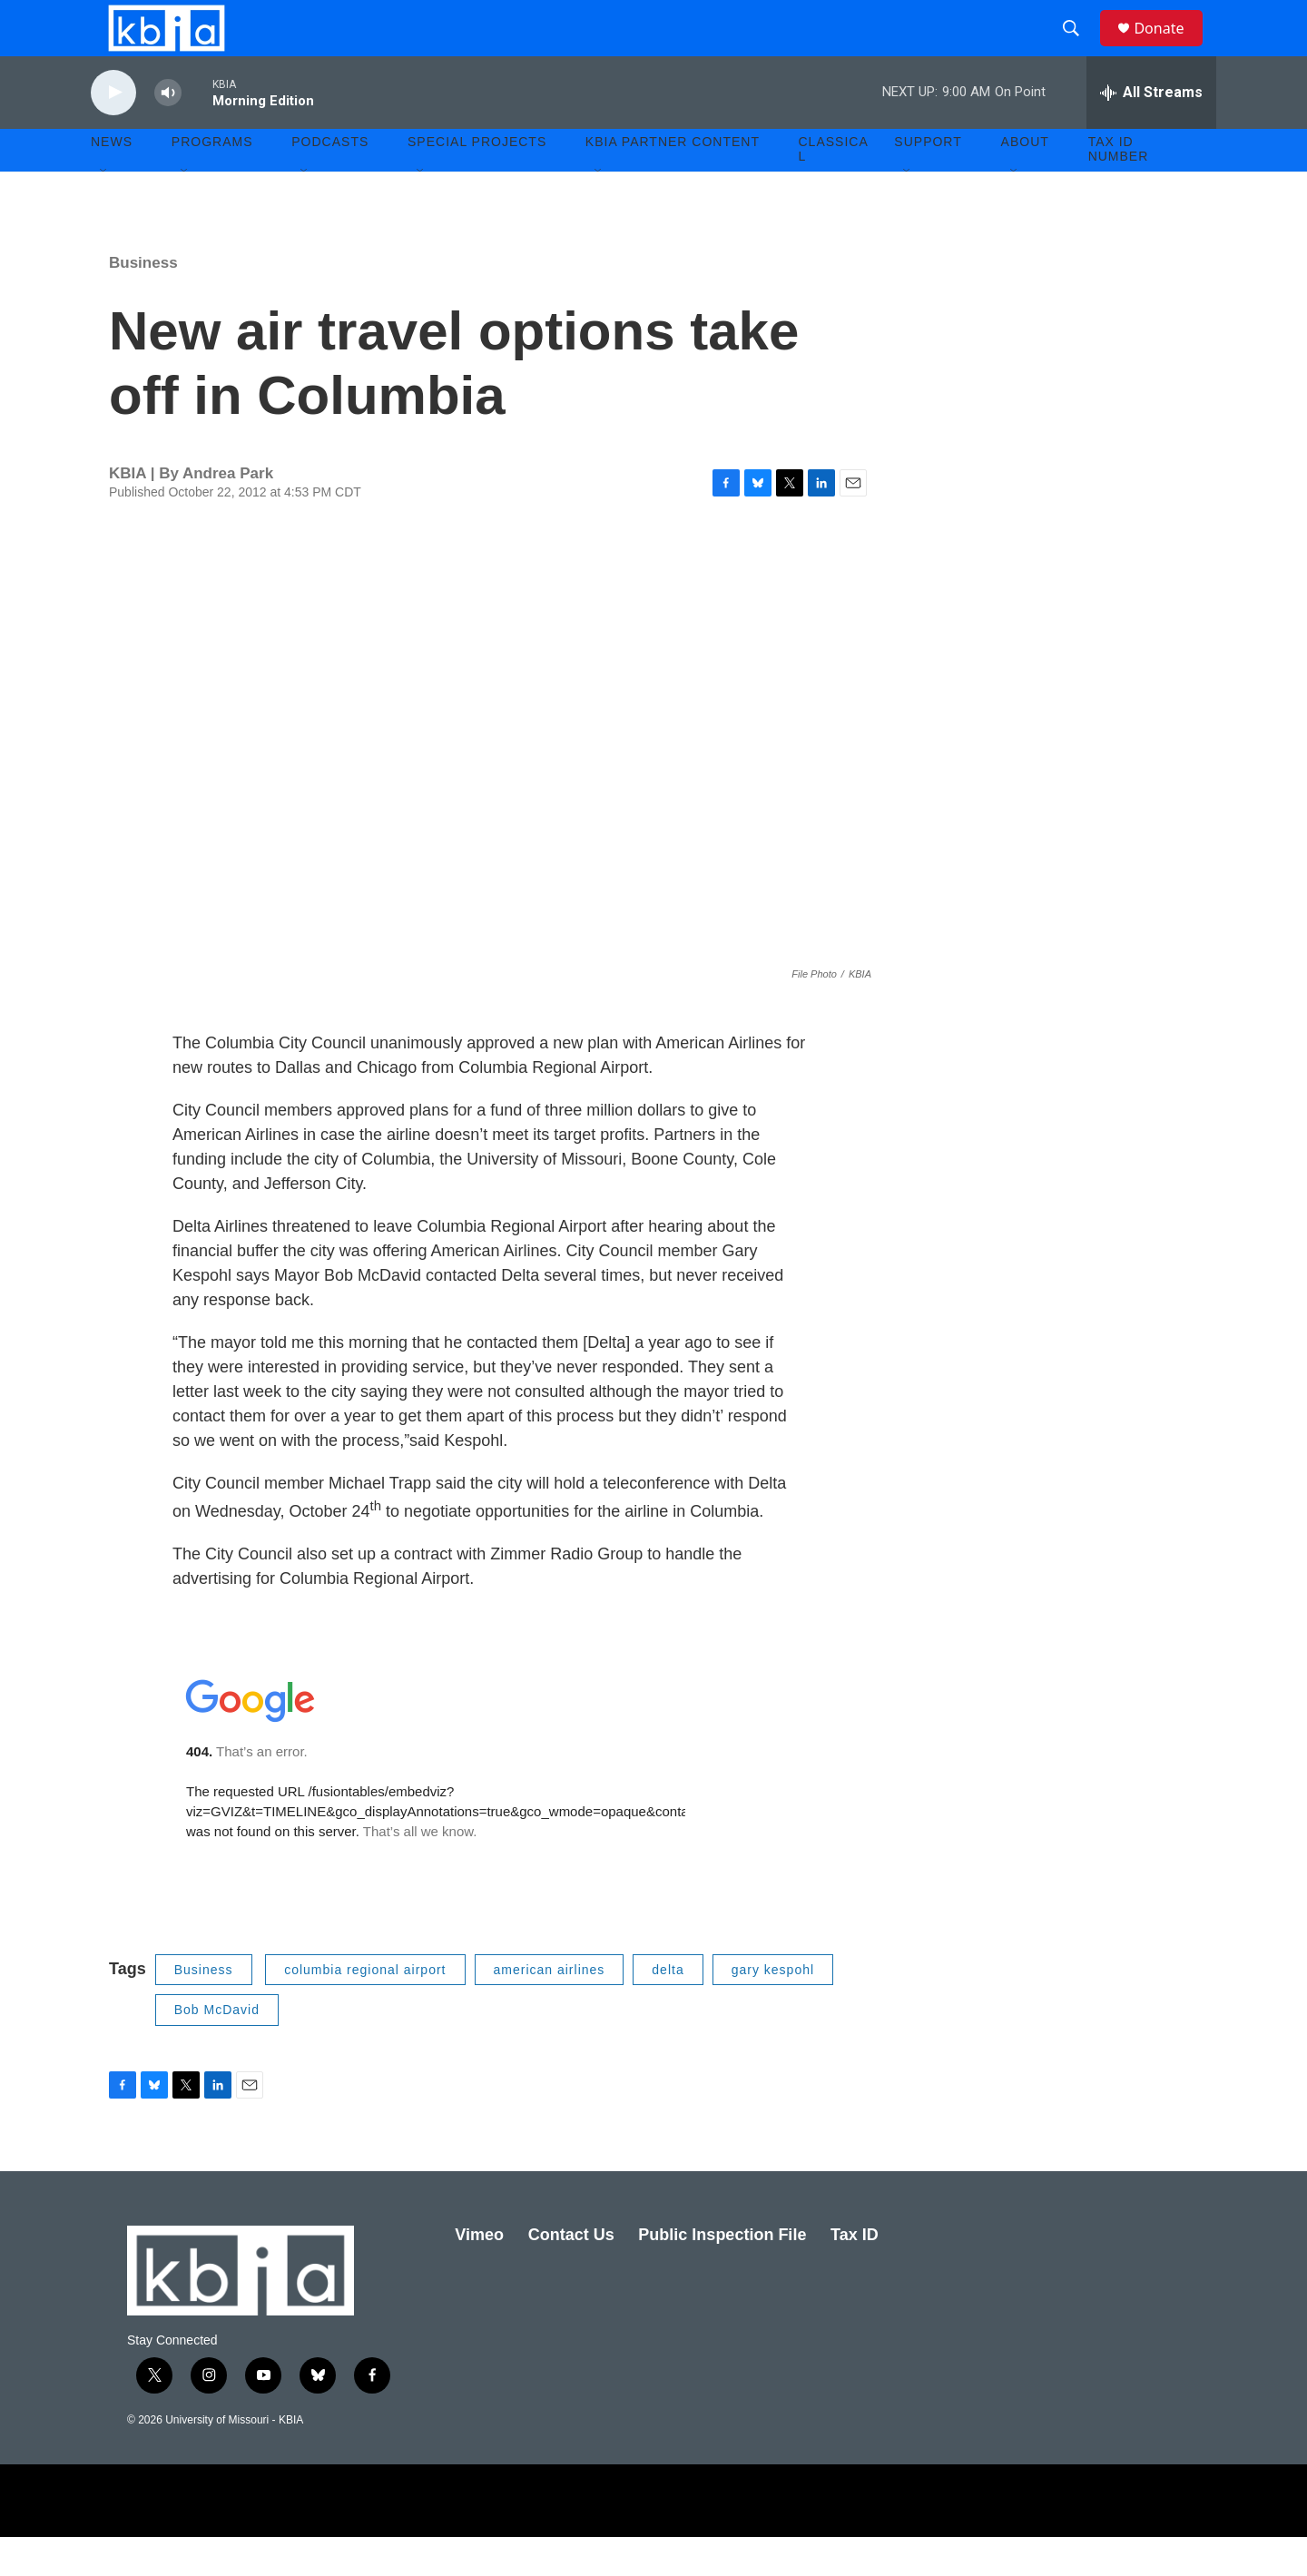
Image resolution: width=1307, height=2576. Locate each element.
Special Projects (477, 181)
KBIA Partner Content (672, 181)
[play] (113, 132)
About (1025, 181)
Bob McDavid (217, 2048)
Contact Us (571, 2274)
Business (143, 301)
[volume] (167, 132)
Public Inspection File (722, 2274)
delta (667, 2008)
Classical (834, 188)
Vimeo (479, 2274)
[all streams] (1151, 131)
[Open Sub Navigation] (104, 210)
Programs (212, 181)
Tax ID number (1118, 188)
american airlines (549, 2008)
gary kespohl (773, 2008)
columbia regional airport (365, 2008)
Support (927, 181)
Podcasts (330, 181)
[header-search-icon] (1079, 48)
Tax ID (854, 2274)
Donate (1170, 47)
